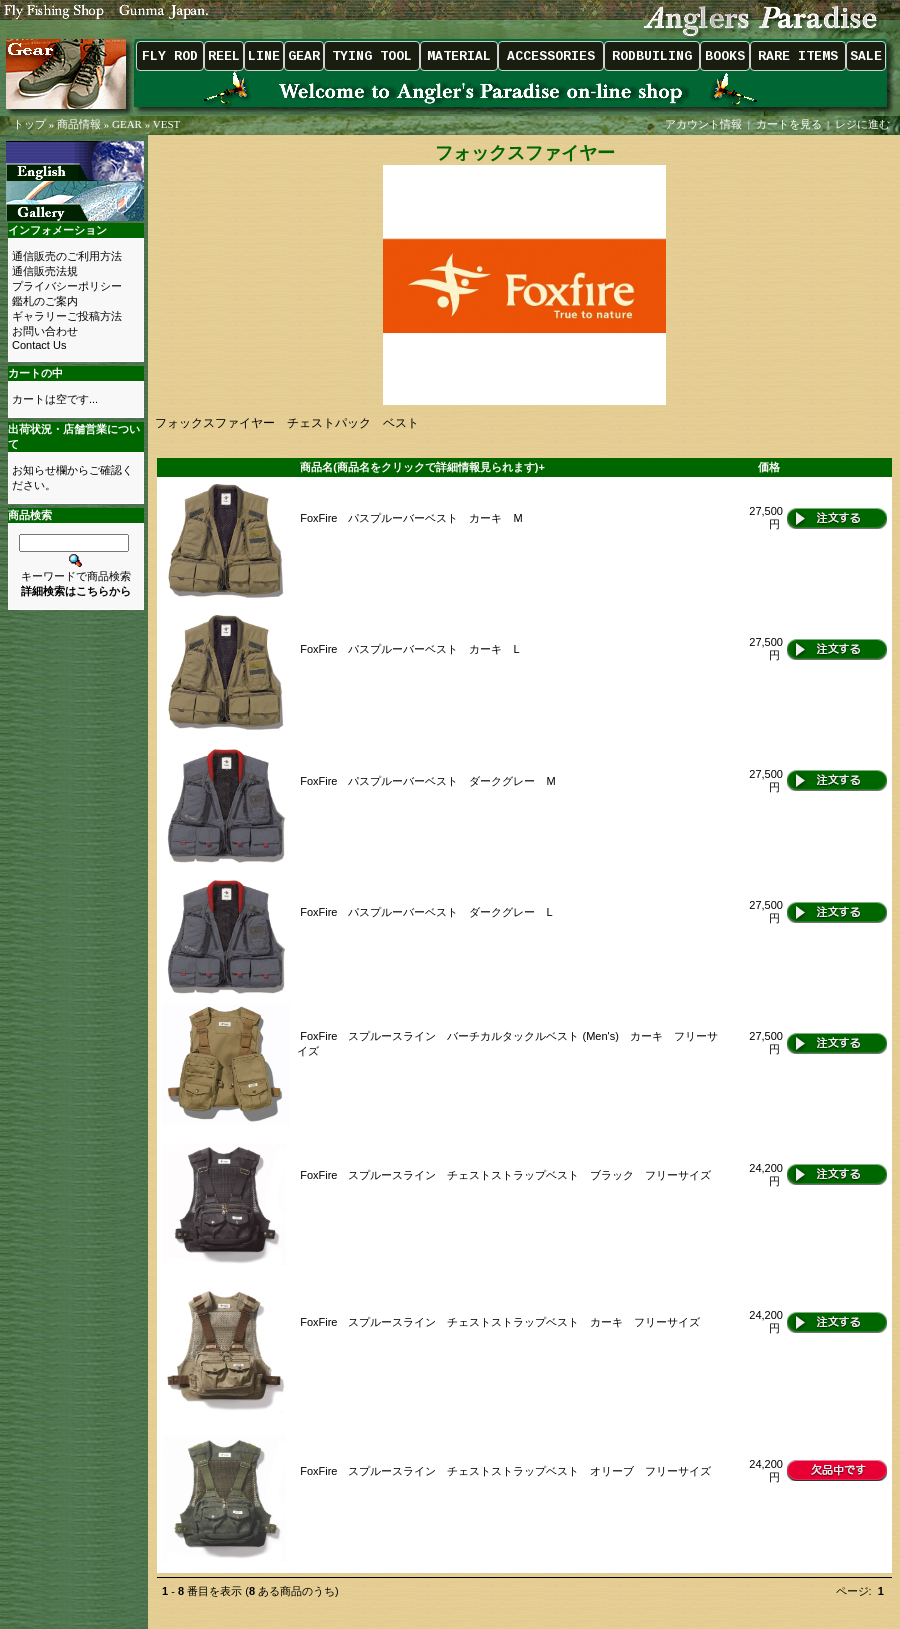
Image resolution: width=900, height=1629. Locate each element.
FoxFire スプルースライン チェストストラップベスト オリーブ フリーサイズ (505, 1471)
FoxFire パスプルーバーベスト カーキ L (409, 649)
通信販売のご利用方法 (67, 256)
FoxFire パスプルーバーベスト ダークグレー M (427, 781)
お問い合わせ (45, 331)
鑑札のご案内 (45, 301)
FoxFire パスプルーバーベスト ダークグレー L (426, 912)
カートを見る (789, 124)
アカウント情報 (703, 124)
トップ (29, 124)
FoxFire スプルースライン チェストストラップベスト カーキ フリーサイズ (500, 1322)
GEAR (127, 124)
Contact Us (39, 345)
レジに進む (864, 124)
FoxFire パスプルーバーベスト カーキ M (411, 518)
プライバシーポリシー (67, 286)
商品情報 (79, 124)
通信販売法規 (45, 271)
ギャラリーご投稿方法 (67, 316)
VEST (167, 124)
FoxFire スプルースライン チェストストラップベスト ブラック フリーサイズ (505, 1175)
